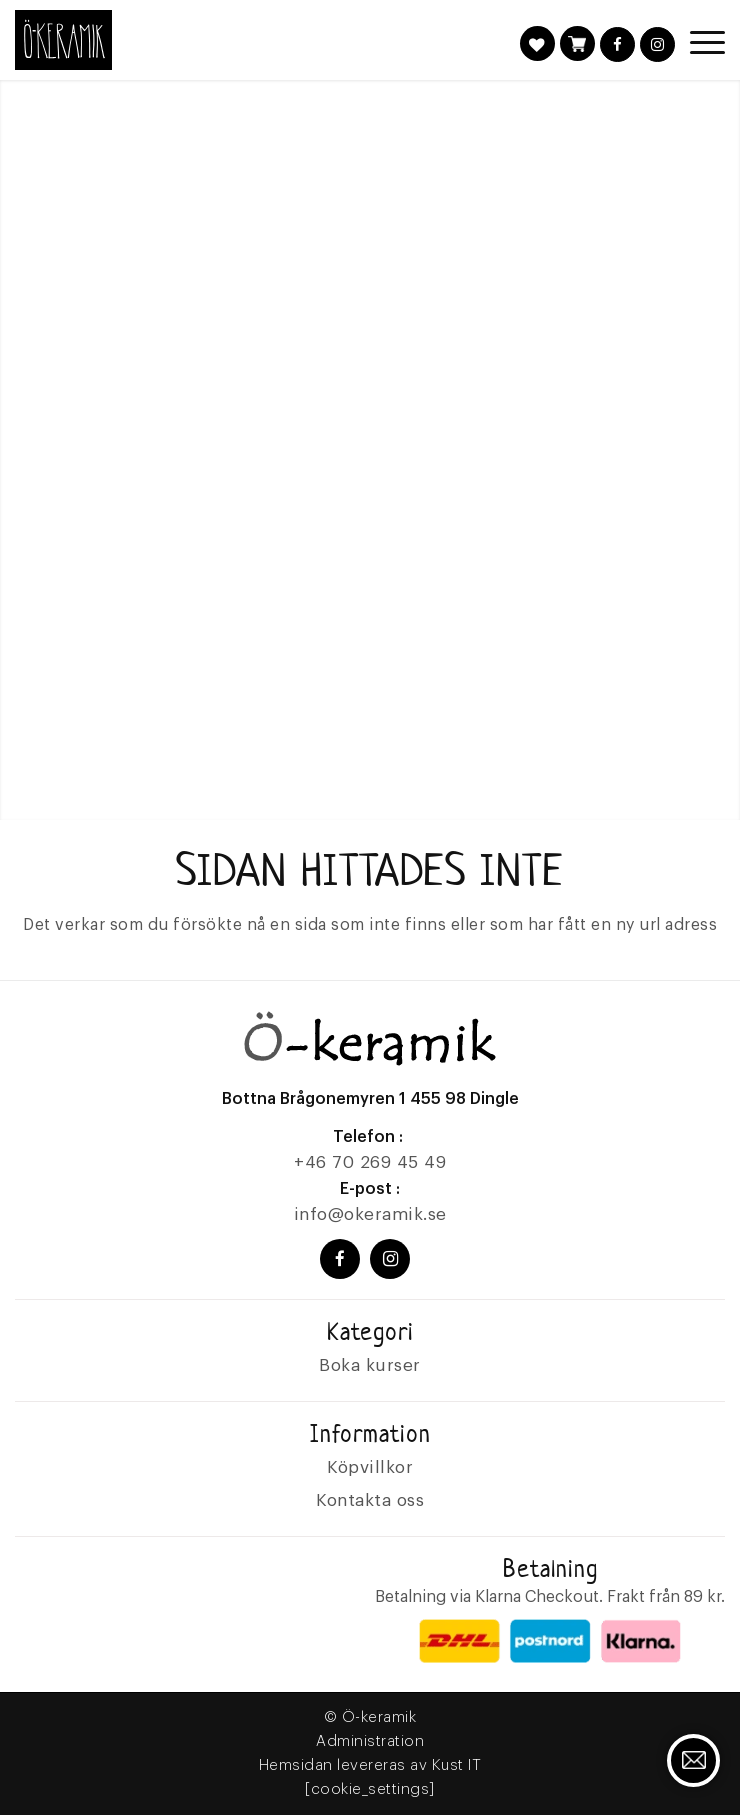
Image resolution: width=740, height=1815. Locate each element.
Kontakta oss (370, 1500)
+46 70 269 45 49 (370, 1162)
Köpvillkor (370, 1467)
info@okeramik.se (370, 1214)
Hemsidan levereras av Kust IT (370, 1765)
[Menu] (697, 42)
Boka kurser (370, 1365)
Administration (370, 1741)
